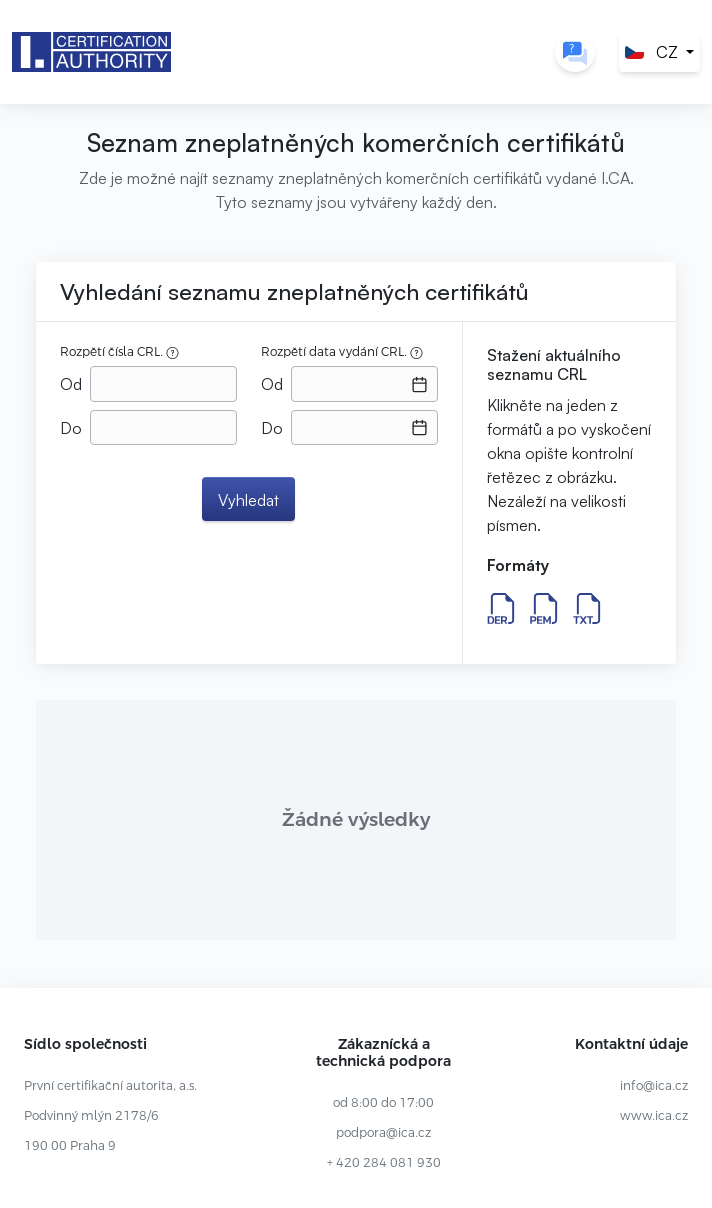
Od (71, 384)
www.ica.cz (654, 1116)
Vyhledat (248, 500)
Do (71, 428)
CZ (651, 52)
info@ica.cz (654, 1086)
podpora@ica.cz (383, 1133)
